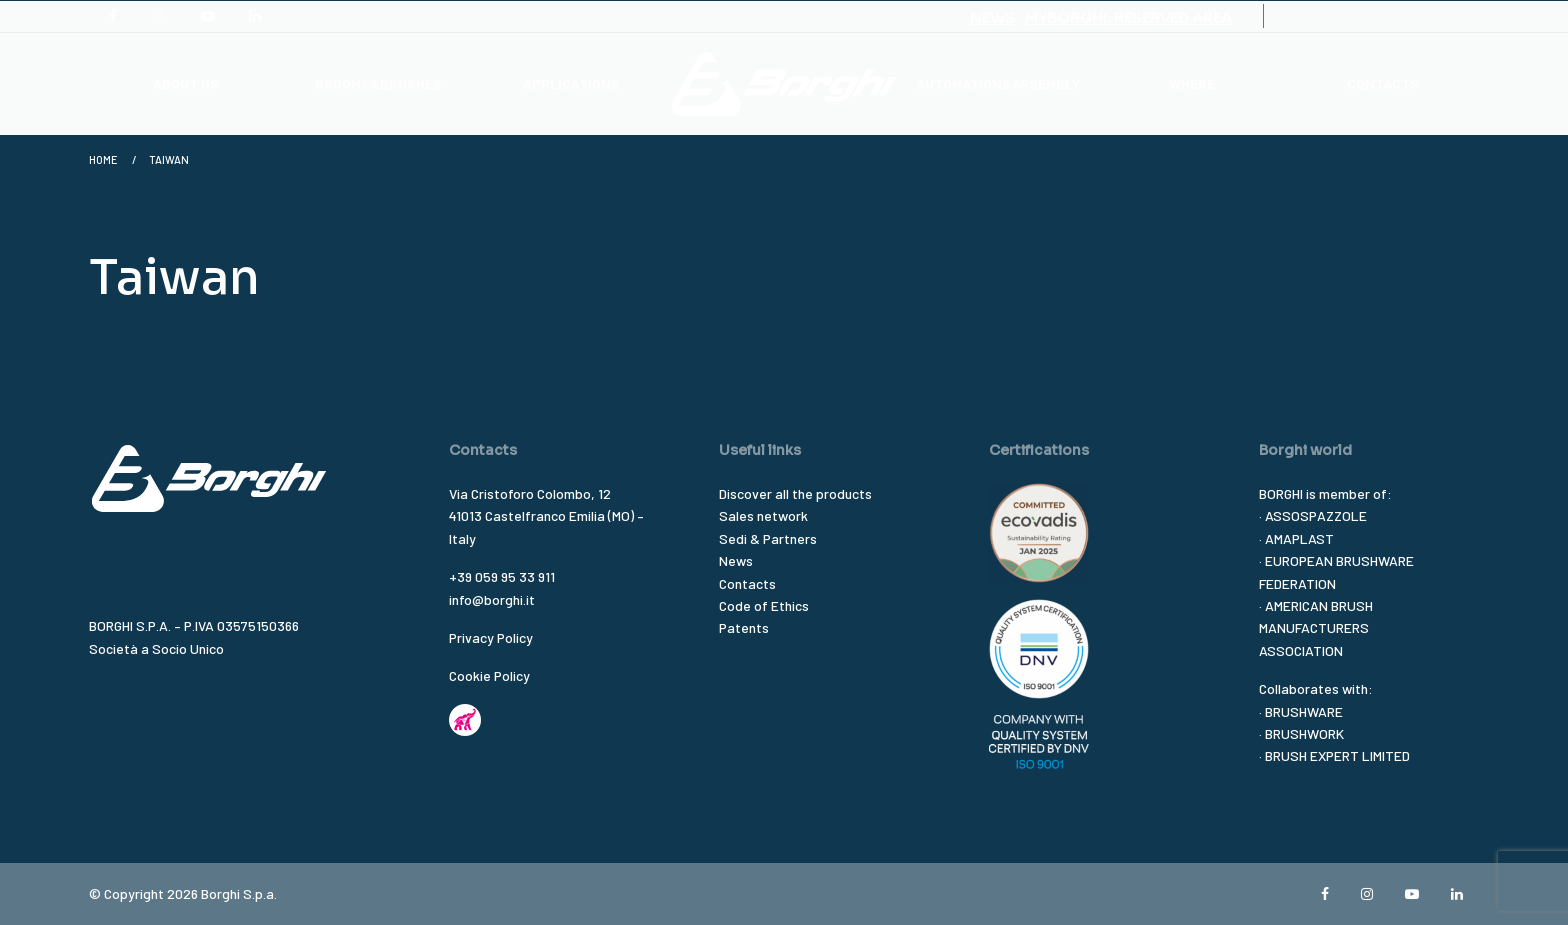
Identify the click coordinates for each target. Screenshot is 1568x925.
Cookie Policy (489, 675)
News (736, 560)
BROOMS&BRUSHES (378, 83)
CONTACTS (1383, 83)
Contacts (747, 583)
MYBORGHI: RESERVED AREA (1128, 18)
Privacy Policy (491, 637)
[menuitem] (185, 84)
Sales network (763, 515)
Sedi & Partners (768, 538)
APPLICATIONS (571, 83)
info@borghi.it (492, 599)
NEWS (992, 18)
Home (103, 159)
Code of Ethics (764, 605)
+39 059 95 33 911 (502, 576)
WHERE (1192, 83)
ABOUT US (186, 83)
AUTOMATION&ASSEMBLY (998, 83)
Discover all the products (795, 493)
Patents (744, 627)
